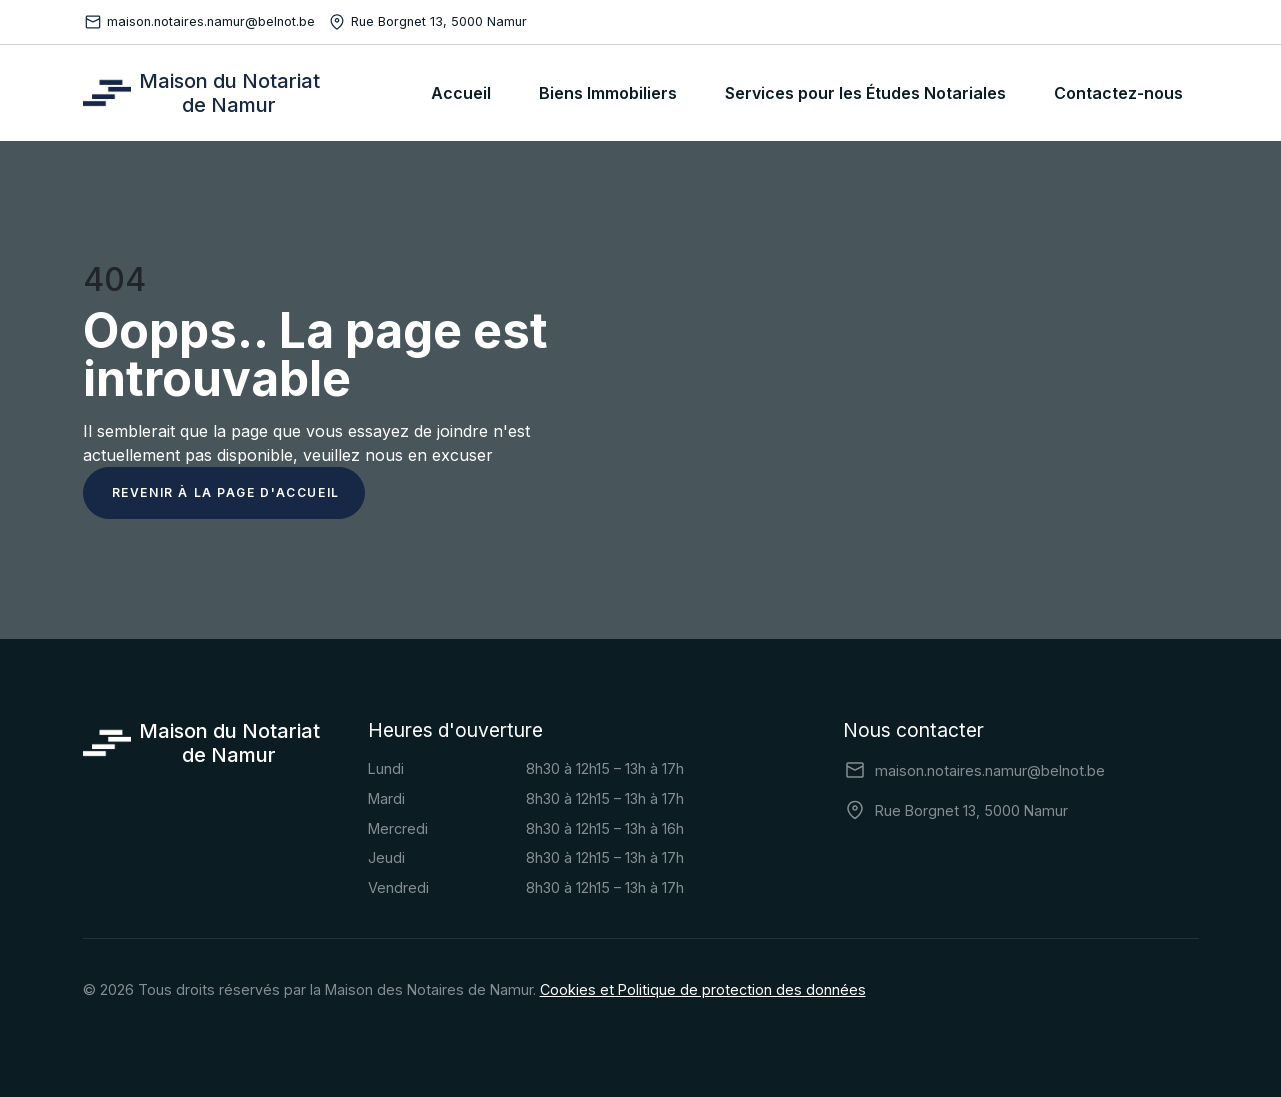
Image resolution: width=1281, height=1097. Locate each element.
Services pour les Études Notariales (865, 93)
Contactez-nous (1118, 93)
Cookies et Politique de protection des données (703, 989)
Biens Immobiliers (608, 93)
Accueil (461, 93)
